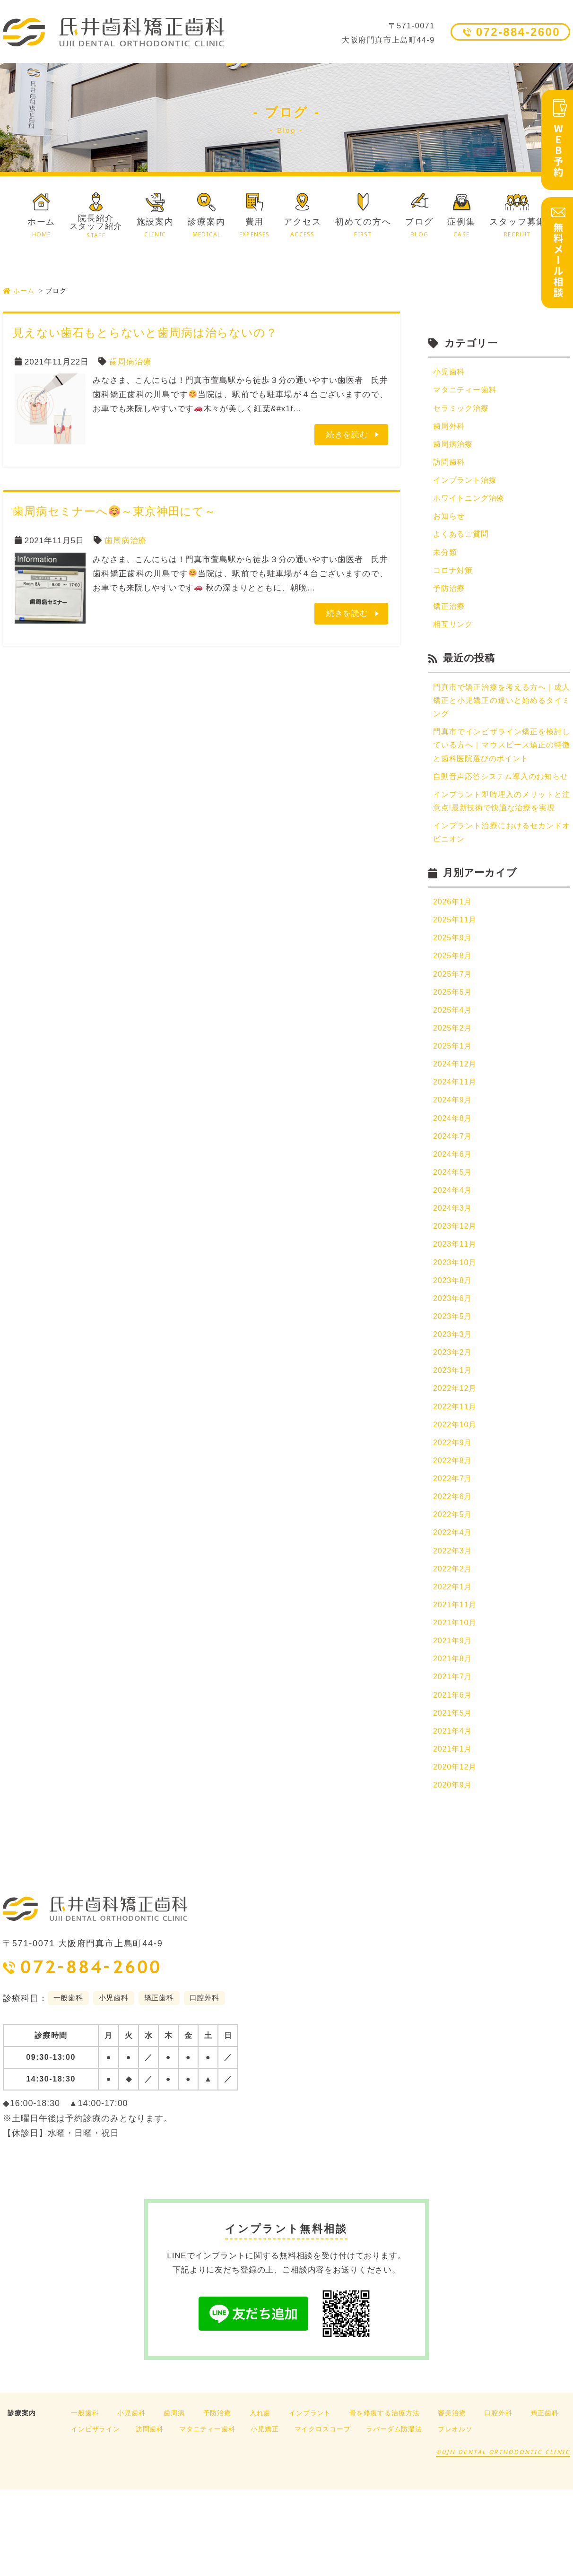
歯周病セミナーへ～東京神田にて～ (114, 511)
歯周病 (174, 2499)
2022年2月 (453, 1645)
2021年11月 (456, 1682)
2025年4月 (453, 1062)
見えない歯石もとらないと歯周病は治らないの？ (145, 332)
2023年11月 (456, 1306)
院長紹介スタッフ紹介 (95, 226)
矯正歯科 (545, 2499)
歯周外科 (450, 428)
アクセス (302, 228)
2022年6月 (453, 1570)
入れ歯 (260, 2499)
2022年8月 (453, 1532)
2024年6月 (453, 1212)
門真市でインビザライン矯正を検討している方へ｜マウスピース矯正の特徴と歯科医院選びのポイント (501, 760)
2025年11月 (456, 968)
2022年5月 (453, 1588)
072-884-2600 (518, 32)
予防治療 (450, 597)
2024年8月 (453, 1175)
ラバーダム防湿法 (394, 2515)
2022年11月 (456, 1476)
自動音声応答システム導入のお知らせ (501, 799)
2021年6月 (453, 1776)
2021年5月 (453, 1795)
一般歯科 (85, 2499)
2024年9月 (453, 1156)
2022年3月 (453, 1626)
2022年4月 (453, 1607)
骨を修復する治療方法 (384, 2499)
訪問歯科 (450, 465)
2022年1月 (453, 1663)
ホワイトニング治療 (471, 503)
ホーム (41, 228)
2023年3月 (453, 1400)
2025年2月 (453, 1081)
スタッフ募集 (517, 228)
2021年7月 (453, 1757)
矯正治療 (450, 616)
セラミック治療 (462, 409)
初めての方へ (363, 228)
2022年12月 (456, 1457)
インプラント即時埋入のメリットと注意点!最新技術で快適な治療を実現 (501, 839)
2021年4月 (453, 1814)
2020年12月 (456, 1851)
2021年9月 (453, 1720)
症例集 (461, 228)
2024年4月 (453, 1250)
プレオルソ (455, 2515)
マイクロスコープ (323, 2515)
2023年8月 (453, 1344)
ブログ (419, 228)
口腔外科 (498, 2499)
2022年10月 (456, 1495)
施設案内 (155, 228)
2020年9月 (453, 1870)
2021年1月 (453, 1833)
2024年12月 (456, 1119)
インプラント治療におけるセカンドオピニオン (501, 879)
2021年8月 (453, 1739)
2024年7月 (453, 1194)
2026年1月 (453, 949)
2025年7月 (453, 1025)
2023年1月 (453, 1438)
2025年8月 (453, 1006)
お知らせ (450, 522)
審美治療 (452, 2499)
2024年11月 (456, 1137)
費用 (254, 228)
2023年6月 (453, 1363)
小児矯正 (264, 2515)
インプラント (310, 2499)
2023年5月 (453, 1382)
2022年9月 (453, 1513)
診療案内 (206, 228)
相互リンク (454, 635)
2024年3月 (453, 1269)
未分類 (446, 559)
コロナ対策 (454, 578)
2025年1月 (453, 1100)
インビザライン (95, 2515)
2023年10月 (456, 1325)
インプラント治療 (467, 484)
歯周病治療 (130, 361)
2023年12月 (456, 1288)
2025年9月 (453, 987)
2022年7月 (453, 1551)
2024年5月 (453, 1231)
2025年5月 (453, 1044)
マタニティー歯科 (467, 390)
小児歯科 (450, 371)
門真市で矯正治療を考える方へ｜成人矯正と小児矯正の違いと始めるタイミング (501, 712)
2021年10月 (456, 1701)
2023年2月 (453, 1419)
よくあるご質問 (462, 541)
